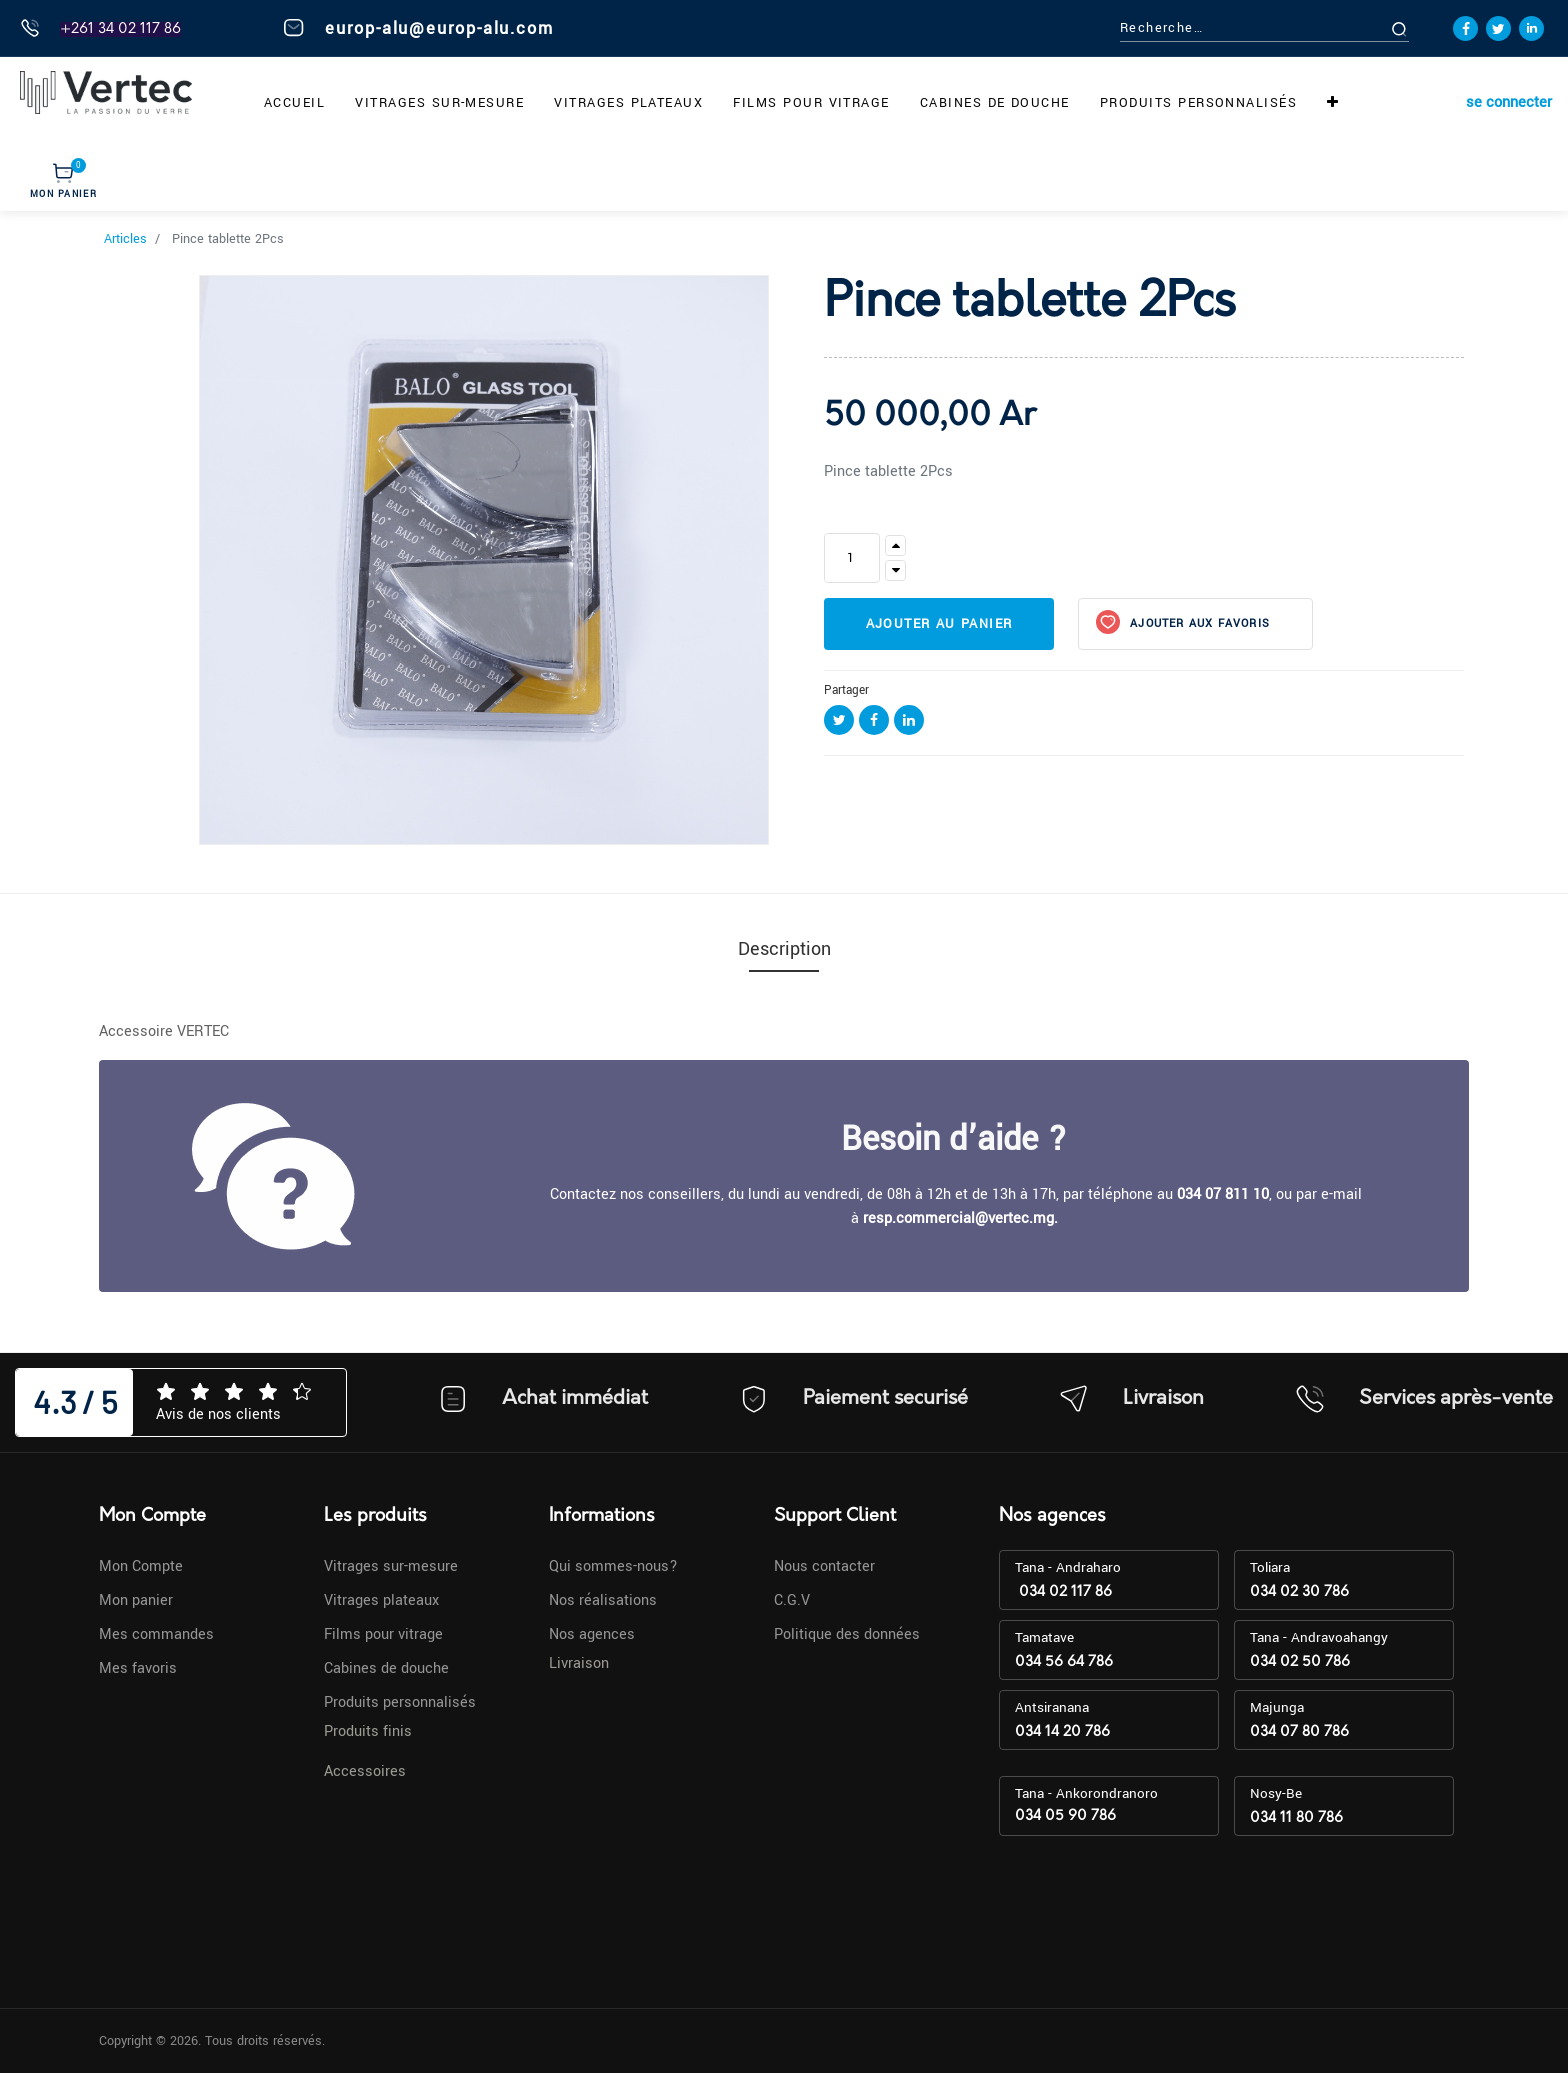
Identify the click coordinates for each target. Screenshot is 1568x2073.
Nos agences (592, 1634)
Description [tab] (784, 949)
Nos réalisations (603, 1600)
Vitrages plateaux (381, 1600)
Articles (125, 239)
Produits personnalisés (400, 1702)
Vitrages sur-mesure (391, 1566)
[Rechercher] (1421, 28)
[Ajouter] (895, 545)
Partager (846, 690)
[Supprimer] (895, 570)
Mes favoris (138, 1668)
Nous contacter (824, 1566)
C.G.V (792, 1600)
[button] (1333, 103)
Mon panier (136, 1600)
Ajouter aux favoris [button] (1198, 623)
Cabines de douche (386, 1668)
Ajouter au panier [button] (939, 624)
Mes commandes (156, 1634)
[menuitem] (294, 103)
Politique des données (847, 1634)
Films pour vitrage (383, 1634)
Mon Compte (141, 1566)
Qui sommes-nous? (613, 1566)
